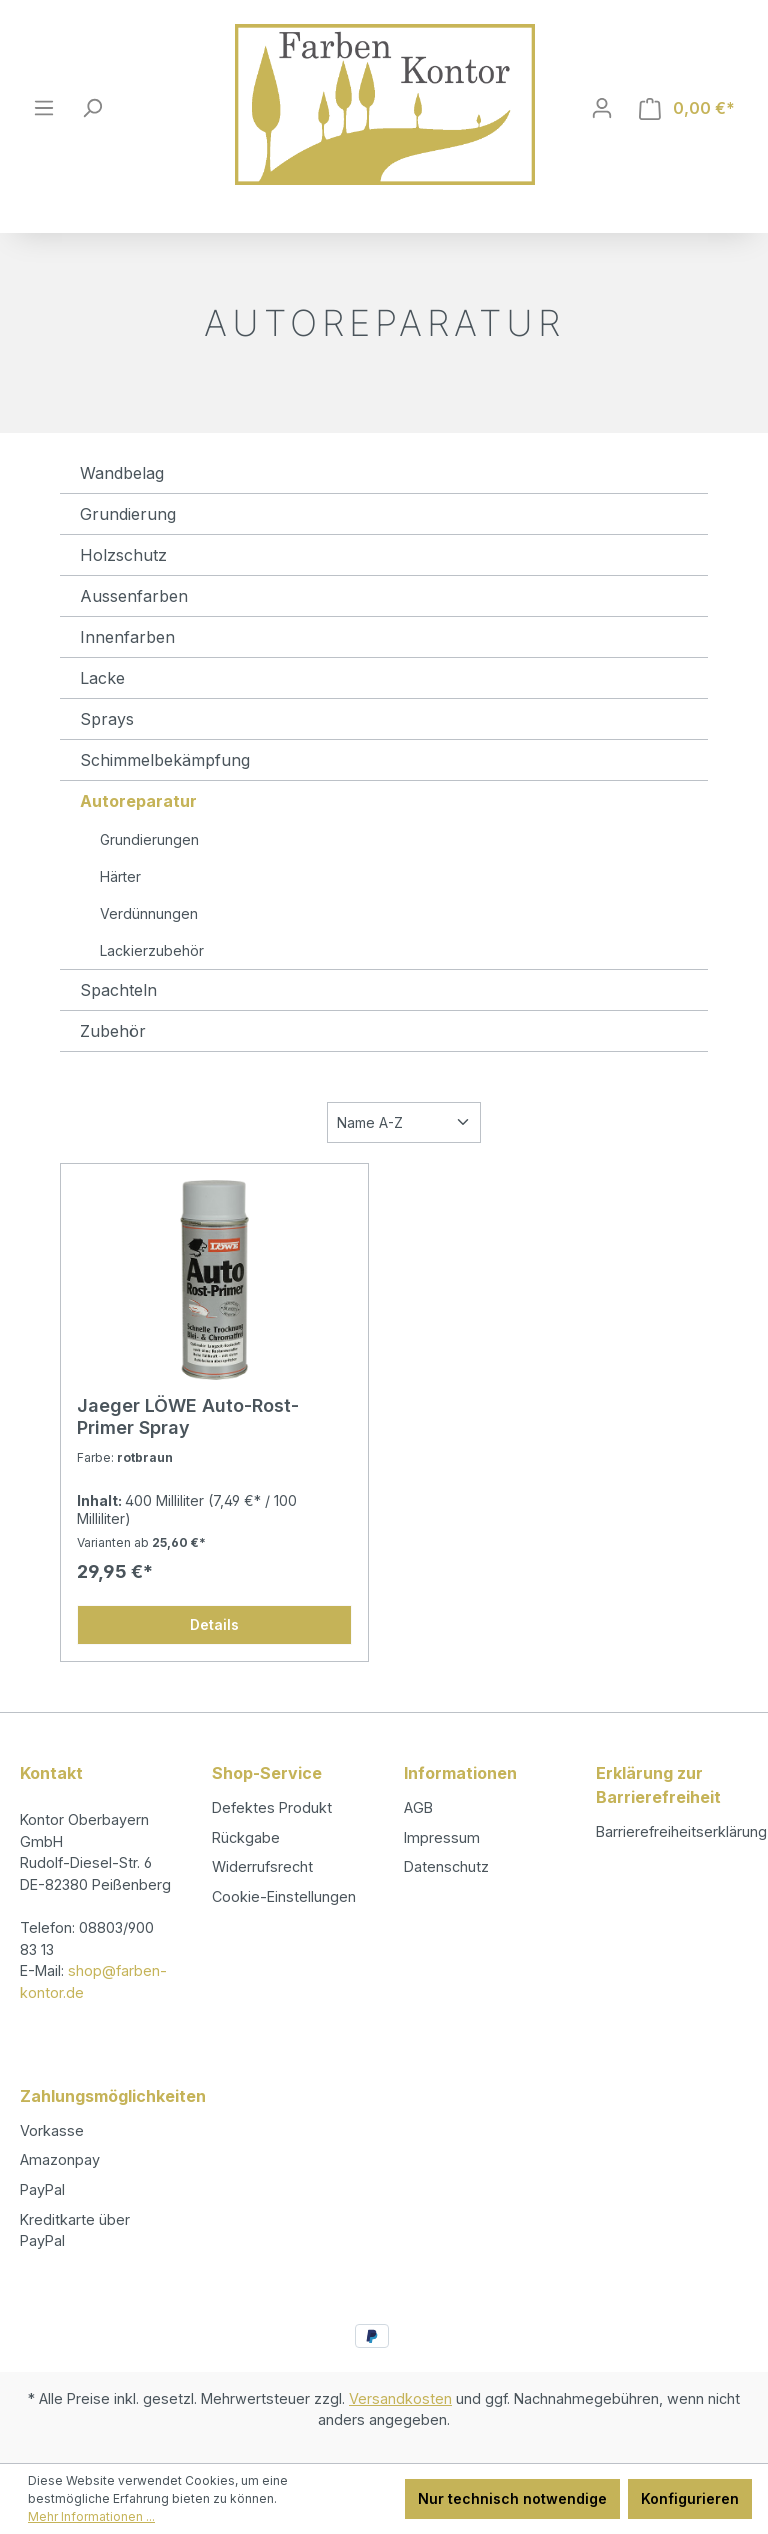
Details (214, 1624)
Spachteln (118, 990)
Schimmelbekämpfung (165, 760)
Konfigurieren (690, 2498)
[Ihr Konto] (602, 108)
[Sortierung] (404, 1122)
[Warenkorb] (687, 108)
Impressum (442, 1837)
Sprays (107, 719)
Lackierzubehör (152, 950)
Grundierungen (149, 839)
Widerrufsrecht (262, 1866)
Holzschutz (123, 555)
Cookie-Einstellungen (284, 1896)
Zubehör (113, 1031)
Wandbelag (122, 473)
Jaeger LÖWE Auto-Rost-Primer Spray (188, 1416)
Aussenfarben (134, 596)
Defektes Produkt (272, 1807)
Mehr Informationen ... (91, 2516)
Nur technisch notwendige (512, 2498)
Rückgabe (246, 1837)
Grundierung (128, 514)
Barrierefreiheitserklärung (681, 1831)
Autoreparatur (138, 801)
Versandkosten (400, 2398)
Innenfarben (127, 637)
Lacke (102, 678)
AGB (418, 1807)
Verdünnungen (149, 913)
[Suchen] (92, 108)
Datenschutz (446, 1866)
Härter (120, 876)
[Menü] (44, 108)
